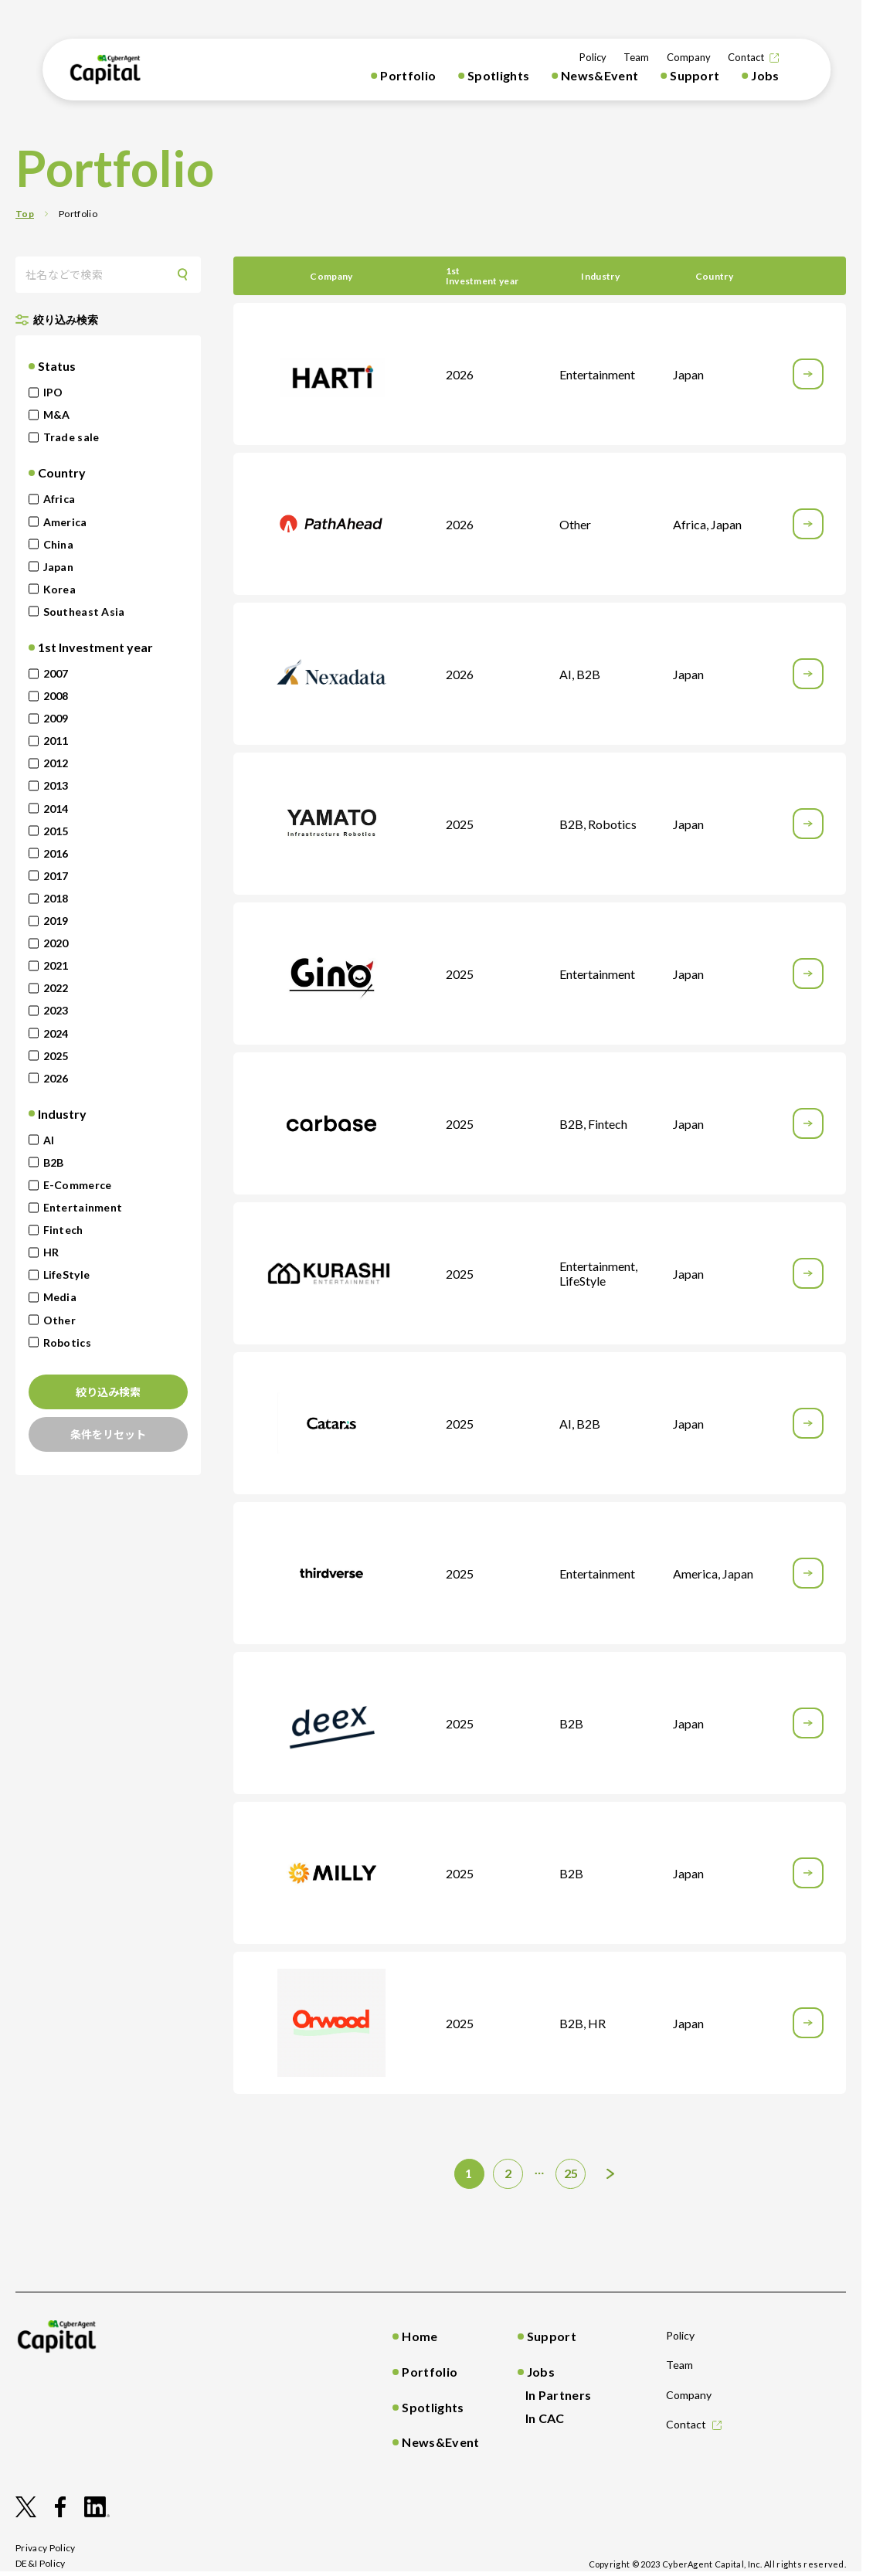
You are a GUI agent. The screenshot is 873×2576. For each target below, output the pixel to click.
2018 (49, 898)
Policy (592, 57)
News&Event (599, 75)
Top (24, 213)
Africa (52, 498)
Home (419, 2336)
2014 (49, 808)
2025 (49, 1055)
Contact (746, 57)
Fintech (56, 1229)
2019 (49, 920)
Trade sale (64, 436)
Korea (52, 589)
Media (52, 1296)
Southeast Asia (77, 611)
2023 (49, 1010)
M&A (49, 414)
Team (636, 57)
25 (571, 2173)
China (51, 544)
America (58, 521)
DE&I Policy (40, 2563)
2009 (49, 718)
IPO (46, 392)
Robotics (60, 1342)
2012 (49, 763)
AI (42, 1140)
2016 (49, 853)
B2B (46, 1162)
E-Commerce (70, 1184)
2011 (49, 740)
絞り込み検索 (108, 1391)
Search (188, 274)
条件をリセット (108, 1434)
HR (44, 1252)
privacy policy (45, 2548)
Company (689, 57)
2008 (49, 695)
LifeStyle (59, 1274)
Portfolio (408, 75)
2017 (49, 875)
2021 (49, 965)
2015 (49, 831)
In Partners (558, 2394)
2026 (49, 1078)
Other (52, 1320)
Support (694, 75)
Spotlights (498, 75)
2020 (49, 943)
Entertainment (76, 1207)
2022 (49, 987)
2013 (49, 785)
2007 (49, 673)
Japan (51, 566)
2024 (49, 1033)
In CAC (545, 2418)
